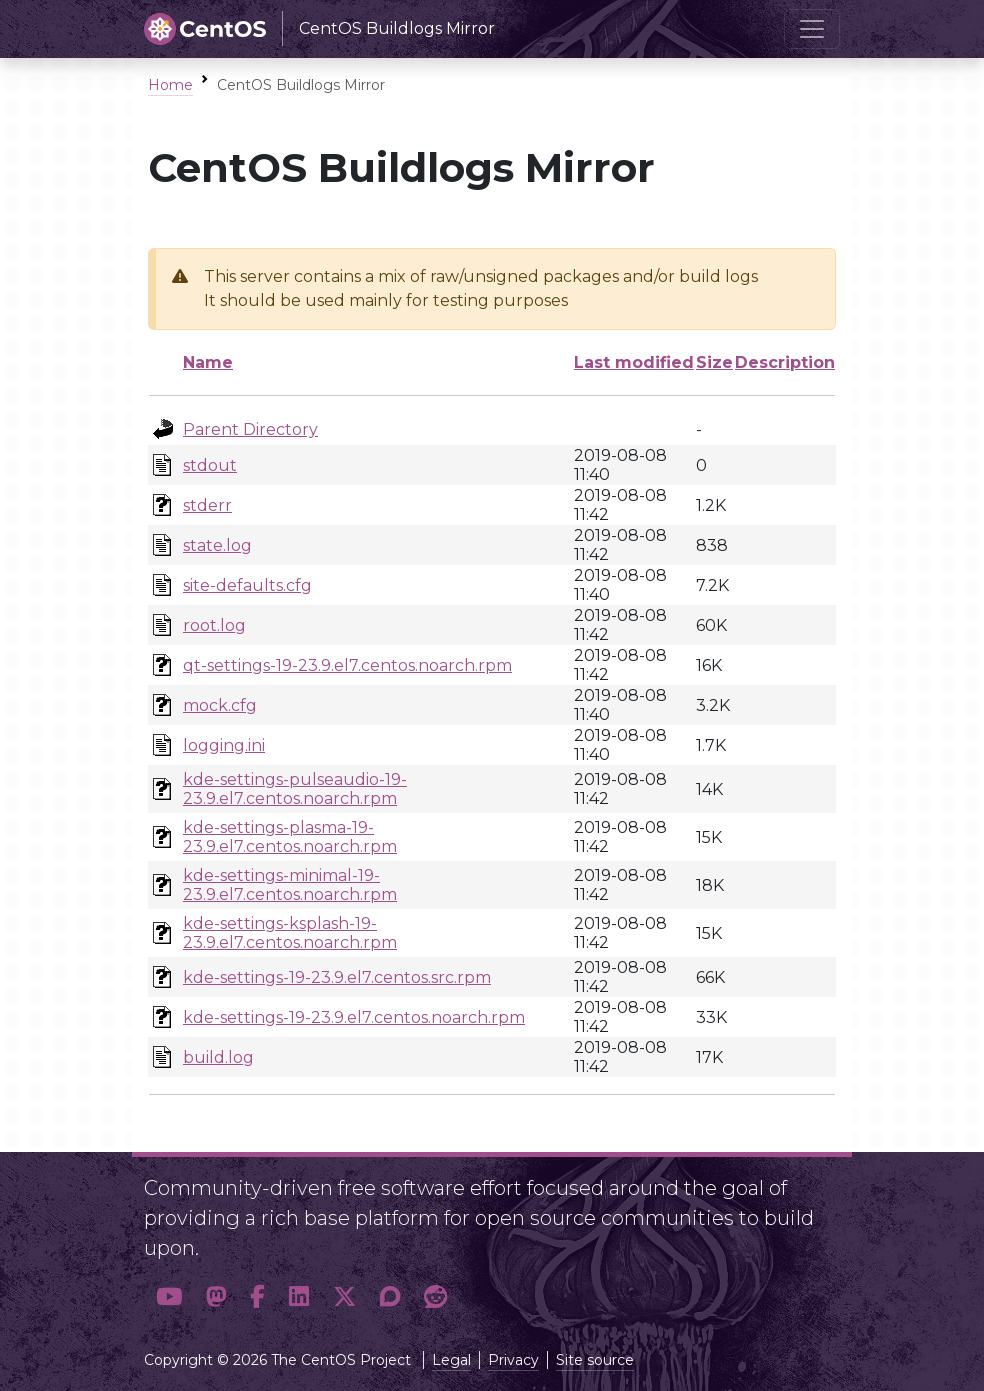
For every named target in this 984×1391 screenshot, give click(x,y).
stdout (210, 465)
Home (170, 85)
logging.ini (224, 745)
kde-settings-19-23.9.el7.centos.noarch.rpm (354, 1017)
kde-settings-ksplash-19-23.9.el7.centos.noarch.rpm (290, 933)
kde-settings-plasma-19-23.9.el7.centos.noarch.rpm (290, 837)
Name (208, 362)
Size (714, 362)
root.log (214, 625)
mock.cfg (220, 705)
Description (785, 362)
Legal (451, 1360)
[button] (169, 1296)
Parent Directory (250, 429)
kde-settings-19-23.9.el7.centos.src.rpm (337, 977)
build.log (218, 1057)
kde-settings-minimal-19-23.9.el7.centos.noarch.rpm (290, 885)
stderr (207, 505)
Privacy (513, 1360)
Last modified (634, 362)
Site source (595, 1360)
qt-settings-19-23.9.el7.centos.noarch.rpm (347, 665)
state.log (217, 545)
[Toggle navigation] (812, 29)
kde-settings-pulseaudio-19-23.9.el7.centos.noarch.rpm (295, 789)
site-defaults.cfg (247, 585)
